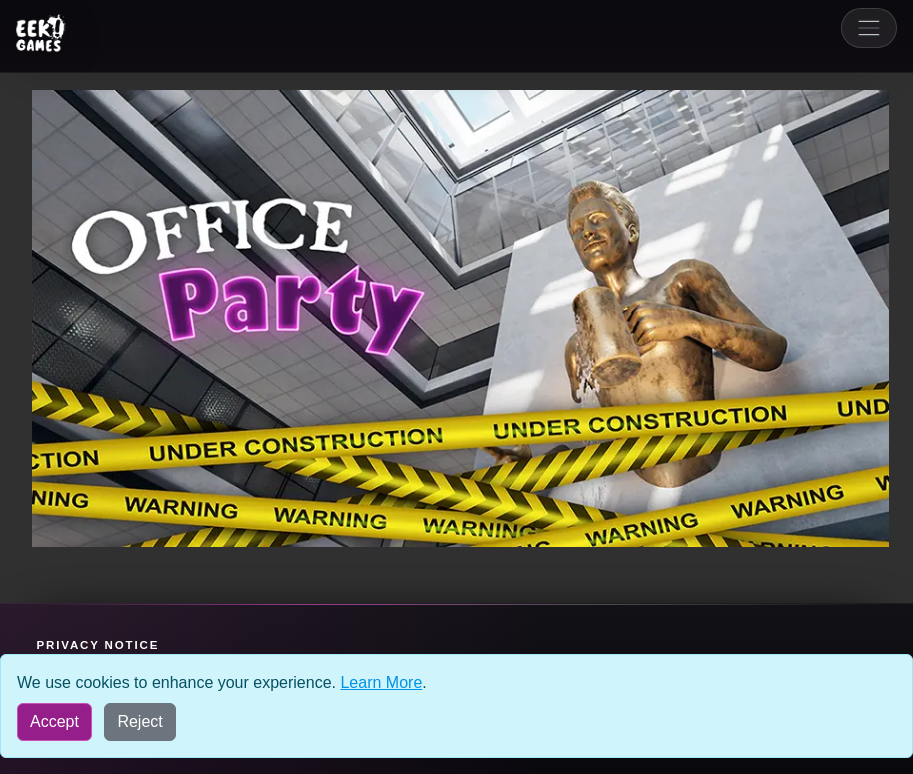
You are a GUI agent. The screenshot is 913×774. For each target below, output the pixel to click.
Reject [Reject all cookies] (139, 721)
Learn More (381, 682)
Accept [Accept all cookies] (54, 721)
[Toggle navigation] (869, 28)
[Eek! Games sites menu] (41, 33)
